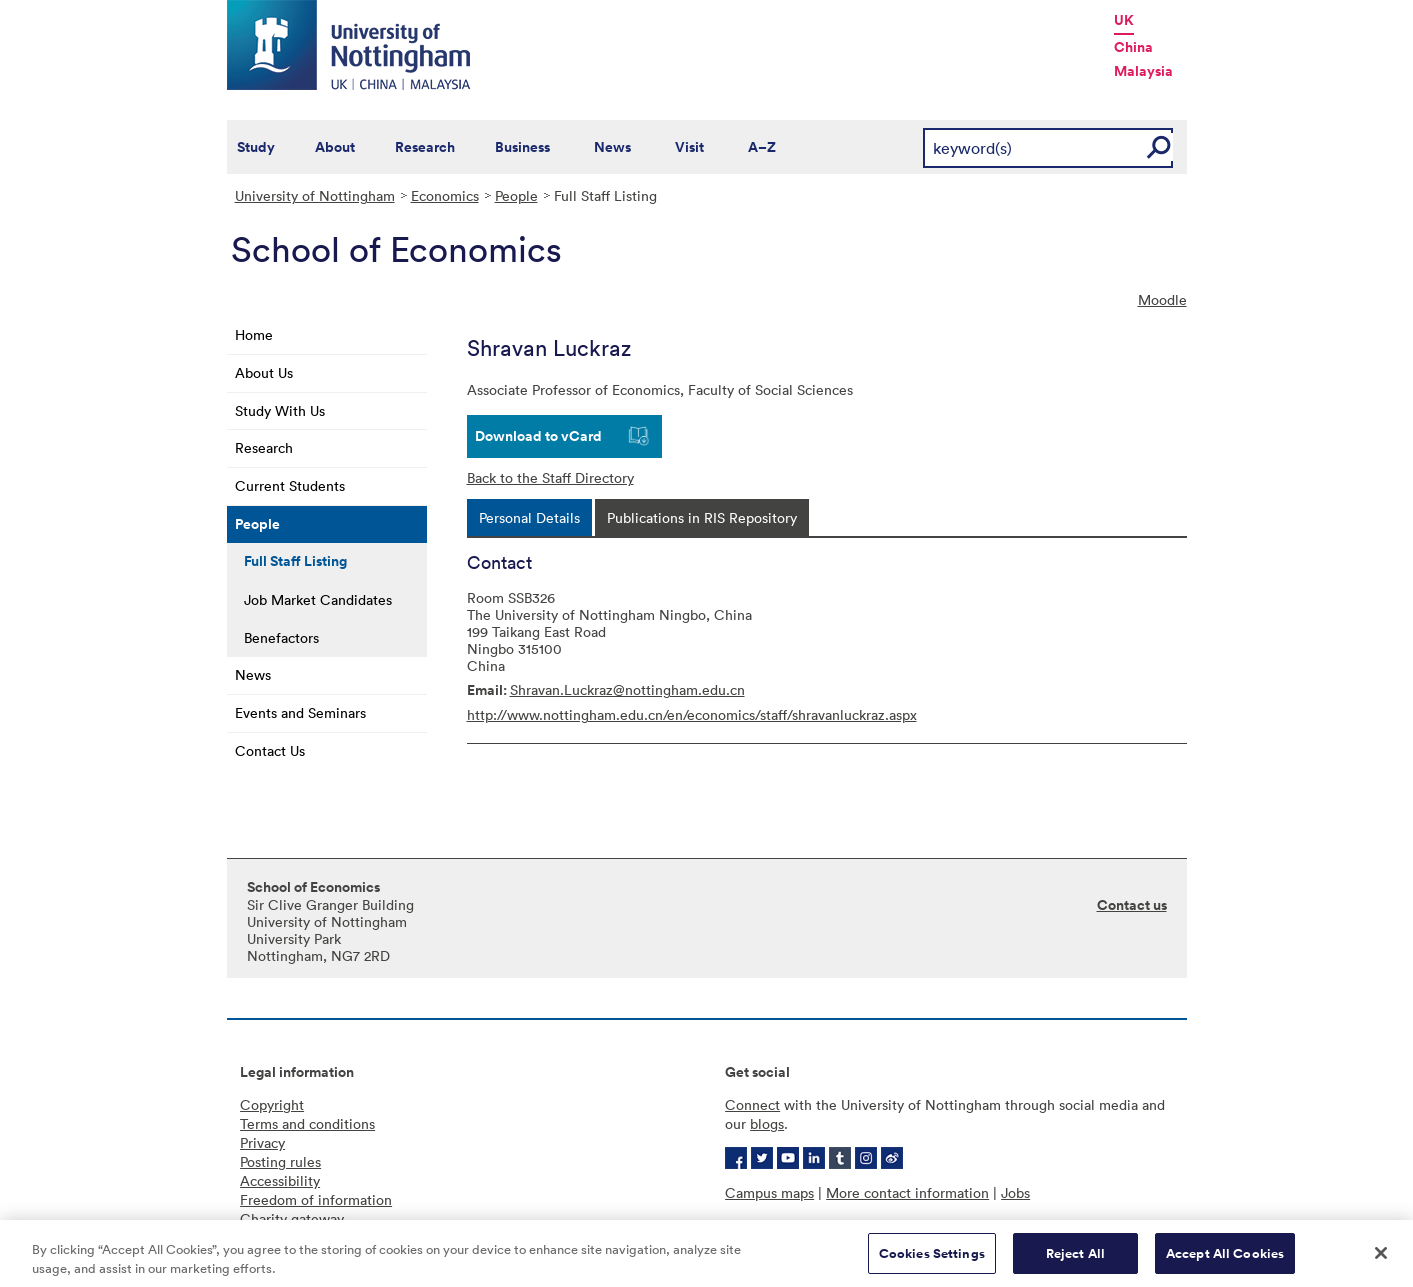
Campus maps (769, 1192)
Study (256, 147)
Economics (445, 195)
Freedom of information (316, 1199)
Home (254, 334)
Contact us (1132, 905)
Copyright (272, 1104)
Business (522, 147)
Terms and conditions (307, 1123)
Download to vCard (538, 436)
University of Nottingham (315, 195)
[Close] (1381, 1260)
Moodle (1162, 299)
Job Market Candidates (318, 599)
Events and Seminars (300, 712)
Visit (689, 147)
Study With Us (280, 410)
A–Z (762, 147)
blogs (767, 1123)
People (516, 195)
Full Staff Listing (295, 561)
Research (425, 147)
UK (1124, 20)
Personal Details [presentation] (529, 517)
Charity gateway (292, 1218)
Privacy (262, 1142)
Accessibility (280, 1180)
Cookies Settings (932, 1260)
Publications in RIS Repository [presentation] (702, 517)
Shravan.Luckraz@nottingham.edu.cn (627, 689)
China (1133, 47)
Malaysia (1143, 71)
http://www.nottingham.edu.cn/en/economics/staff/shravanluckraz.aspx (692, 714)
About (335, 147)
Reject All (1075, 1260)
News (612, 147)
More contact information (907, 1192)
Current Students (290, 485)
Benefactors (281, 637)
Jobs (1015, 1192)
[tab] (529, 517)
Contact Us (270, 750)
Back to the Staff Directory (550, 477)
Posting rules (280, 1161)
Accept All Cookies (1225, 1260)
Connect (752, 1104)
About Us (264, 372)
